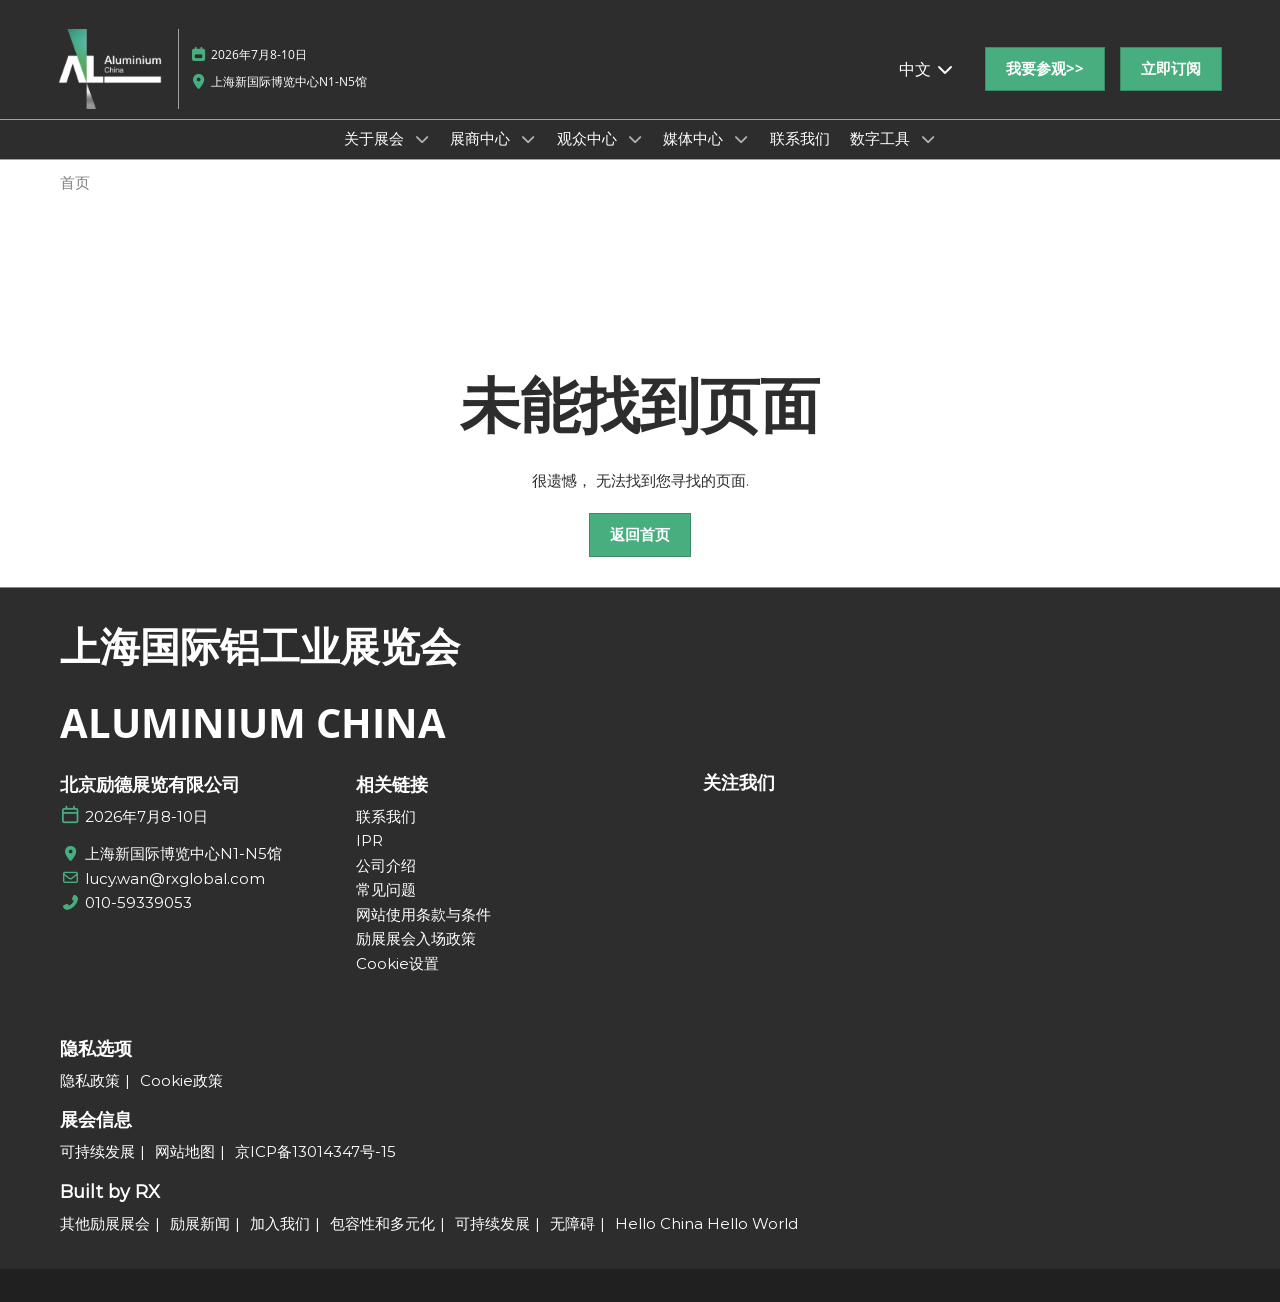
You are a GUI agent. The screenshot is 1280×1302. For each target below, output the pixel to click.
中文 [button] (927, 69)
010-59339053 (138, 902)
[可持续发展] (97, 1152)
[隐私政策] (90, 1081)
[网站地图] (185, 1152)
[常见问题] (442, 890)
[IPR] (442, 841)
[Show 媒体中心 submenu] (741, 139)
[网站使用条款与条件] (442, 915)
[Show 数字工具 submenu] (928, 139)
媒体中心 (695, 138)
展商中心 (482, 138)
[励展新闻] (200, 1224)
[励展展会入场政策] (442, 939)
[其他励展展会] (105, 1224)
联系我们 (800, 138)
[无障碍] (572, 1224)
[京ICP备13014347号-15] (315, 1152)
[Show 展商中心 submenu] (528, 139)
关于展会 (376, 138)
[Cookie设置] (442, 964)
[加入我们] (280, 1224)
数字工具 (882, 138)
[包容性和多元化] (382, 1224)
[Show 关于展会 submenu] (422, 139)
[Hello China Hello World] (706, 1224)
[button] (1045, 69)
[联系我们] (442, 817)
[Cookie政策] (181, 1081)
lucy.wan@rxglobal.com (175, 878)
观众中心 (589, 138)
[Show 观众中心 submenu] (635, 139)
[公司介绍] (442, 866)
